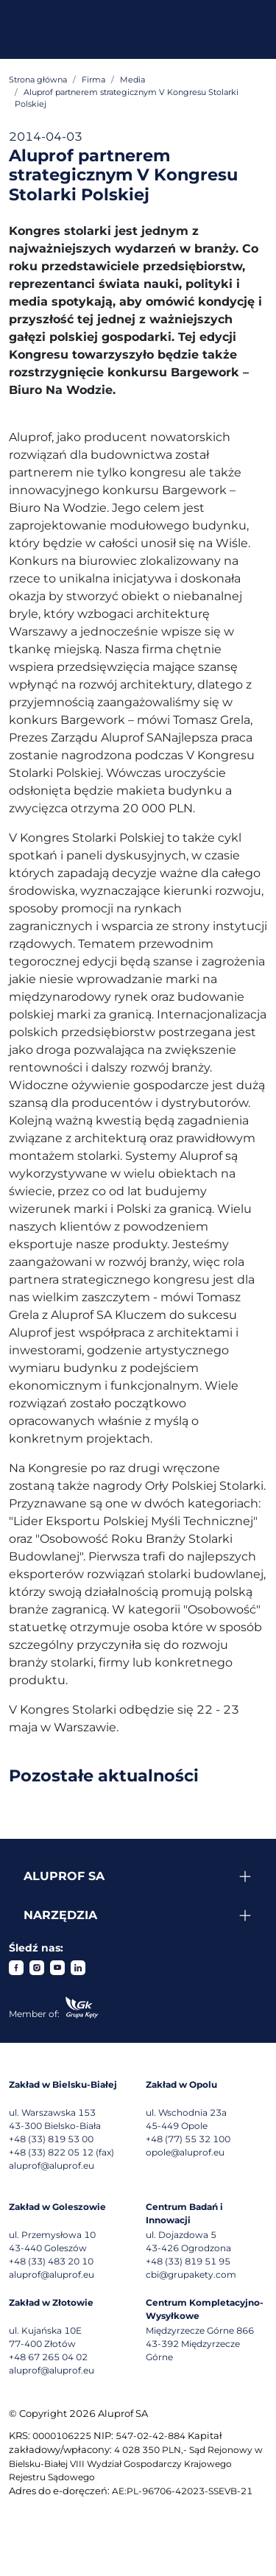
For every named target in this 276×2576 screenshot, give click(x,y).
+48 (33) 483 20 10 (51, 2261)
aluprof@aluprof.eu (51, 2165)
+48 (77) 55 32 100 (188, 2138)
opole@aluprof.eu (185, 2152)
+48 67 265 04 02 (48, 2356)
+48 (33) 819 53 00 (51, 2138)
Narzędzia (60, 1915)
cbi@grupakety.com (191, 2274)
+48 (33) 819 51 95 (188, 2261)
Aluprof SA (64, 1876)
